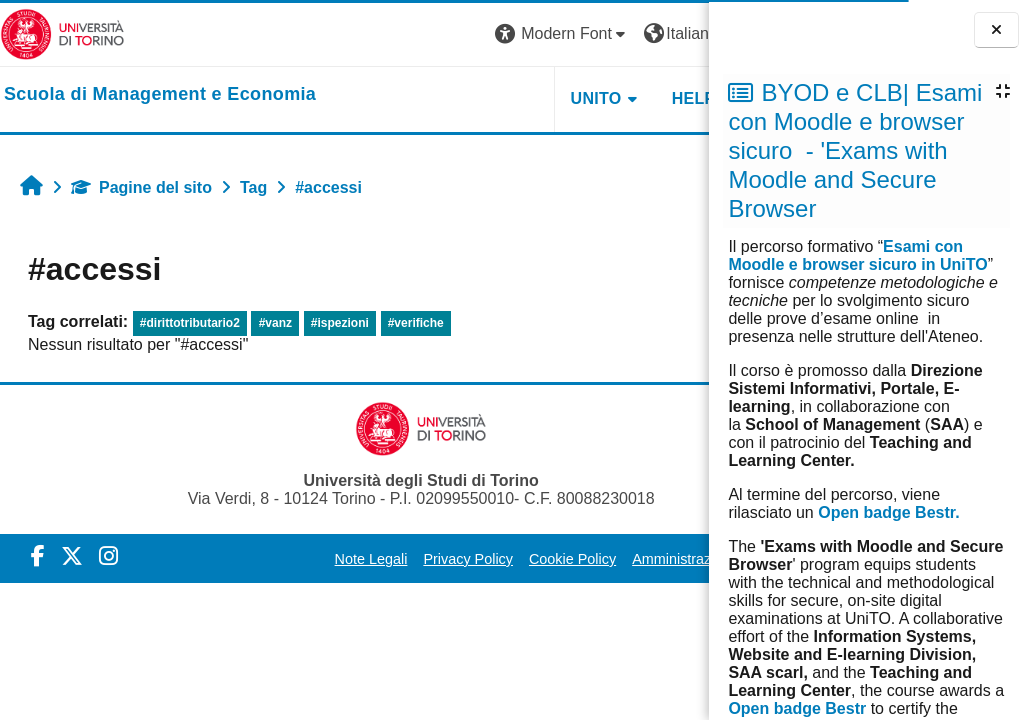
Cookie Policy (527, 559)
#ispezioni (340, 323)
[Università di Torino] (62, 33)
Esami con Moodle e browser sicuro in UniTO (857, 255)
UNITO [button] (462, 98)
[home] (160, 95)
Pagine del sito (141, 187)
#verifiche (416, 323)
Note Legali (326, 559)
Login (673, 33)
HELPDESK (583, 98)
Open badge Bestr (797, 708)
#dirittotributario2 (190, 323)
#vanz (275, 323)
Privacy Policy (424, 559)
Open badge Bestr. (888, 512)
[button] (429, 34)
